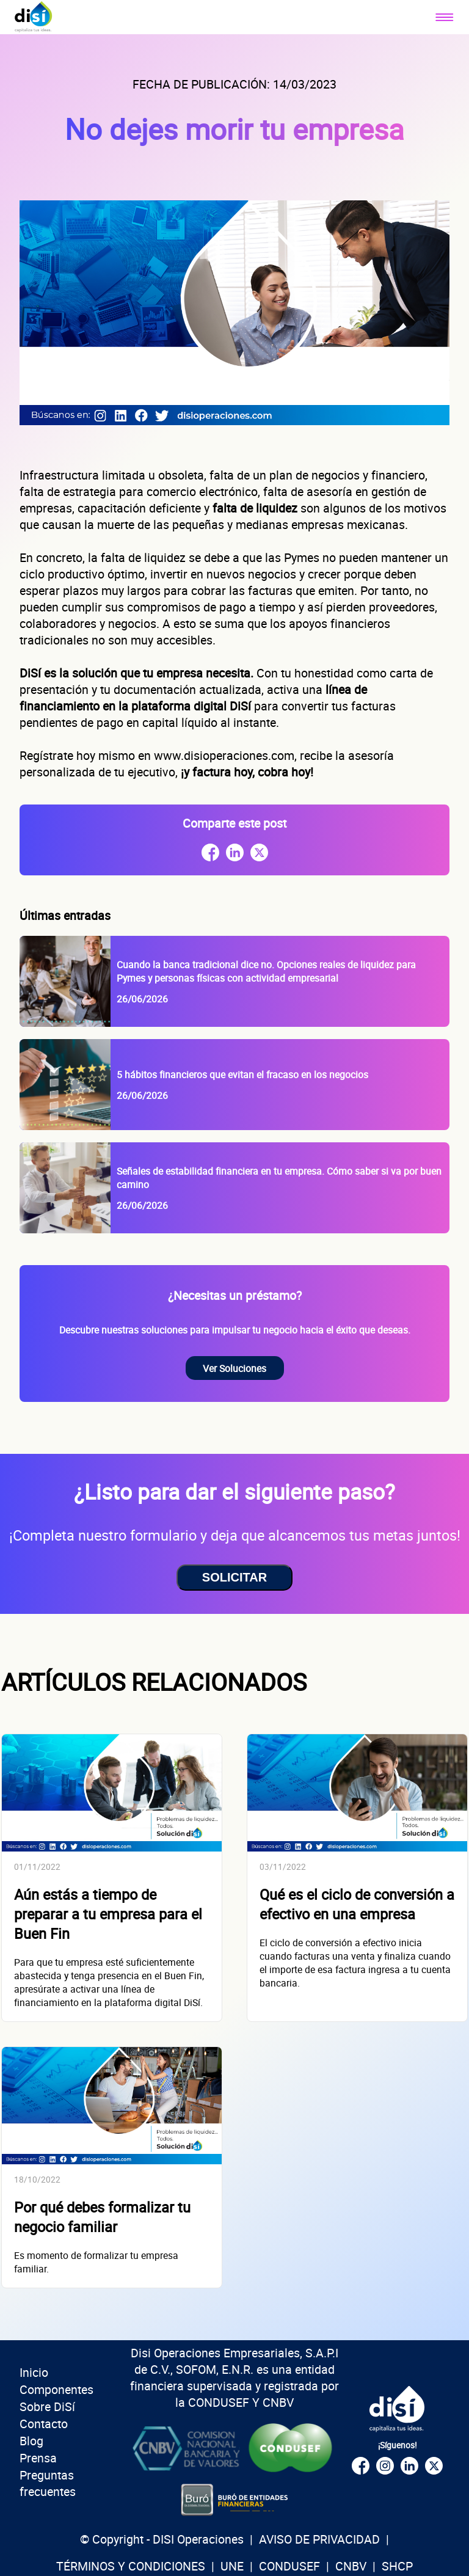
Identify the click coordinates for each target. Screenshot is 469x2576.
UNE (232, 2566)
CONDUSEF (289, 2566)
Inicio (34, 2372)
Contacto (44, 2423)
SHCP (397, 2566)
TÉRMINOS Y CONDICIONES (130, 2566)
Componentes (56, 2389)
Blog (31, 2440)
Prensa (38, 2458)
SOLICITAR (234, 1577)
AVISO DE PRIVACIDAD (319, 2539)
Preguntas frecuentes (48, 2483)
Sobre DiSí (47, 2406)
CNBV (350, 2566)
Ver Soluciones (234, 1368)
